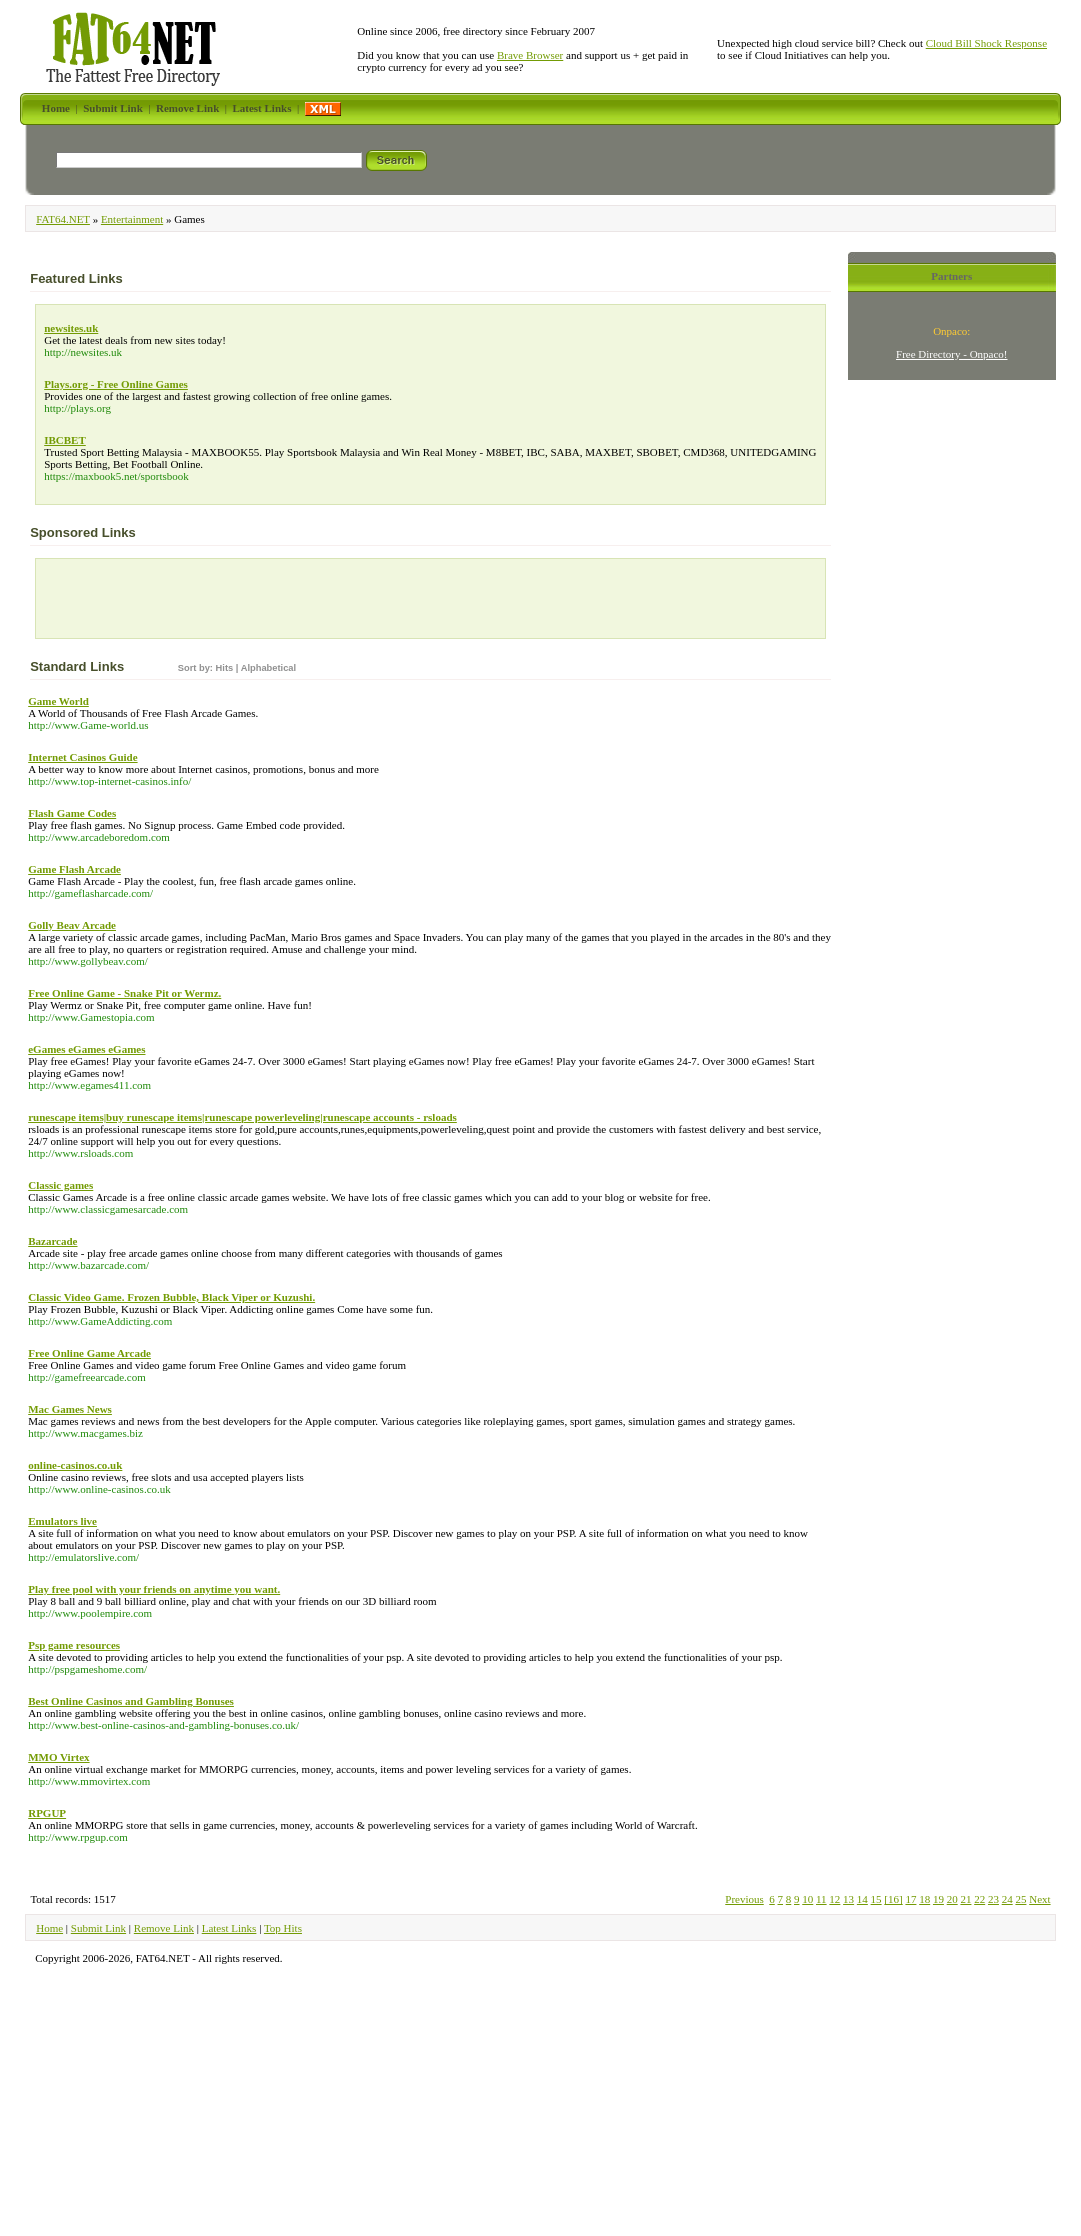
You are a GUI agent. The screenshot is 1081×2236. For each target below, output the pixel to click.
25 (1020, 1899)
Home (49, 1928)
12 (834, 1899)
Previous (744, 1899)
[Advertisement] (158, 603)
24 (1007, 1899)
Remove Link (164, 1928)
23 (993, 1899)
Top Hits (283, 1928)
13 (848, 1899)
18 (924, 1899)
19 (938, 1899)
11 (821, 1899)
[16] (893, 1899)
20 (952, 1899)
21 (965, 1899)
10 (807, 1899)
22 (979, 1899)
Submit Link (98, 1928)
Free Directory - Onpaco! (951, 354)
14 (862, 1899)
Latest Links (229, 1928)
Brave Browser (530, 55)
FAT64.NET (63, 219)
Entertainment (132, 219)
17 (910, 1899)
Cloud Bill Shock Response (986, 43)
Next (1039, 1899)
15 (876, 1899)
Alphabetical (268, 668)
